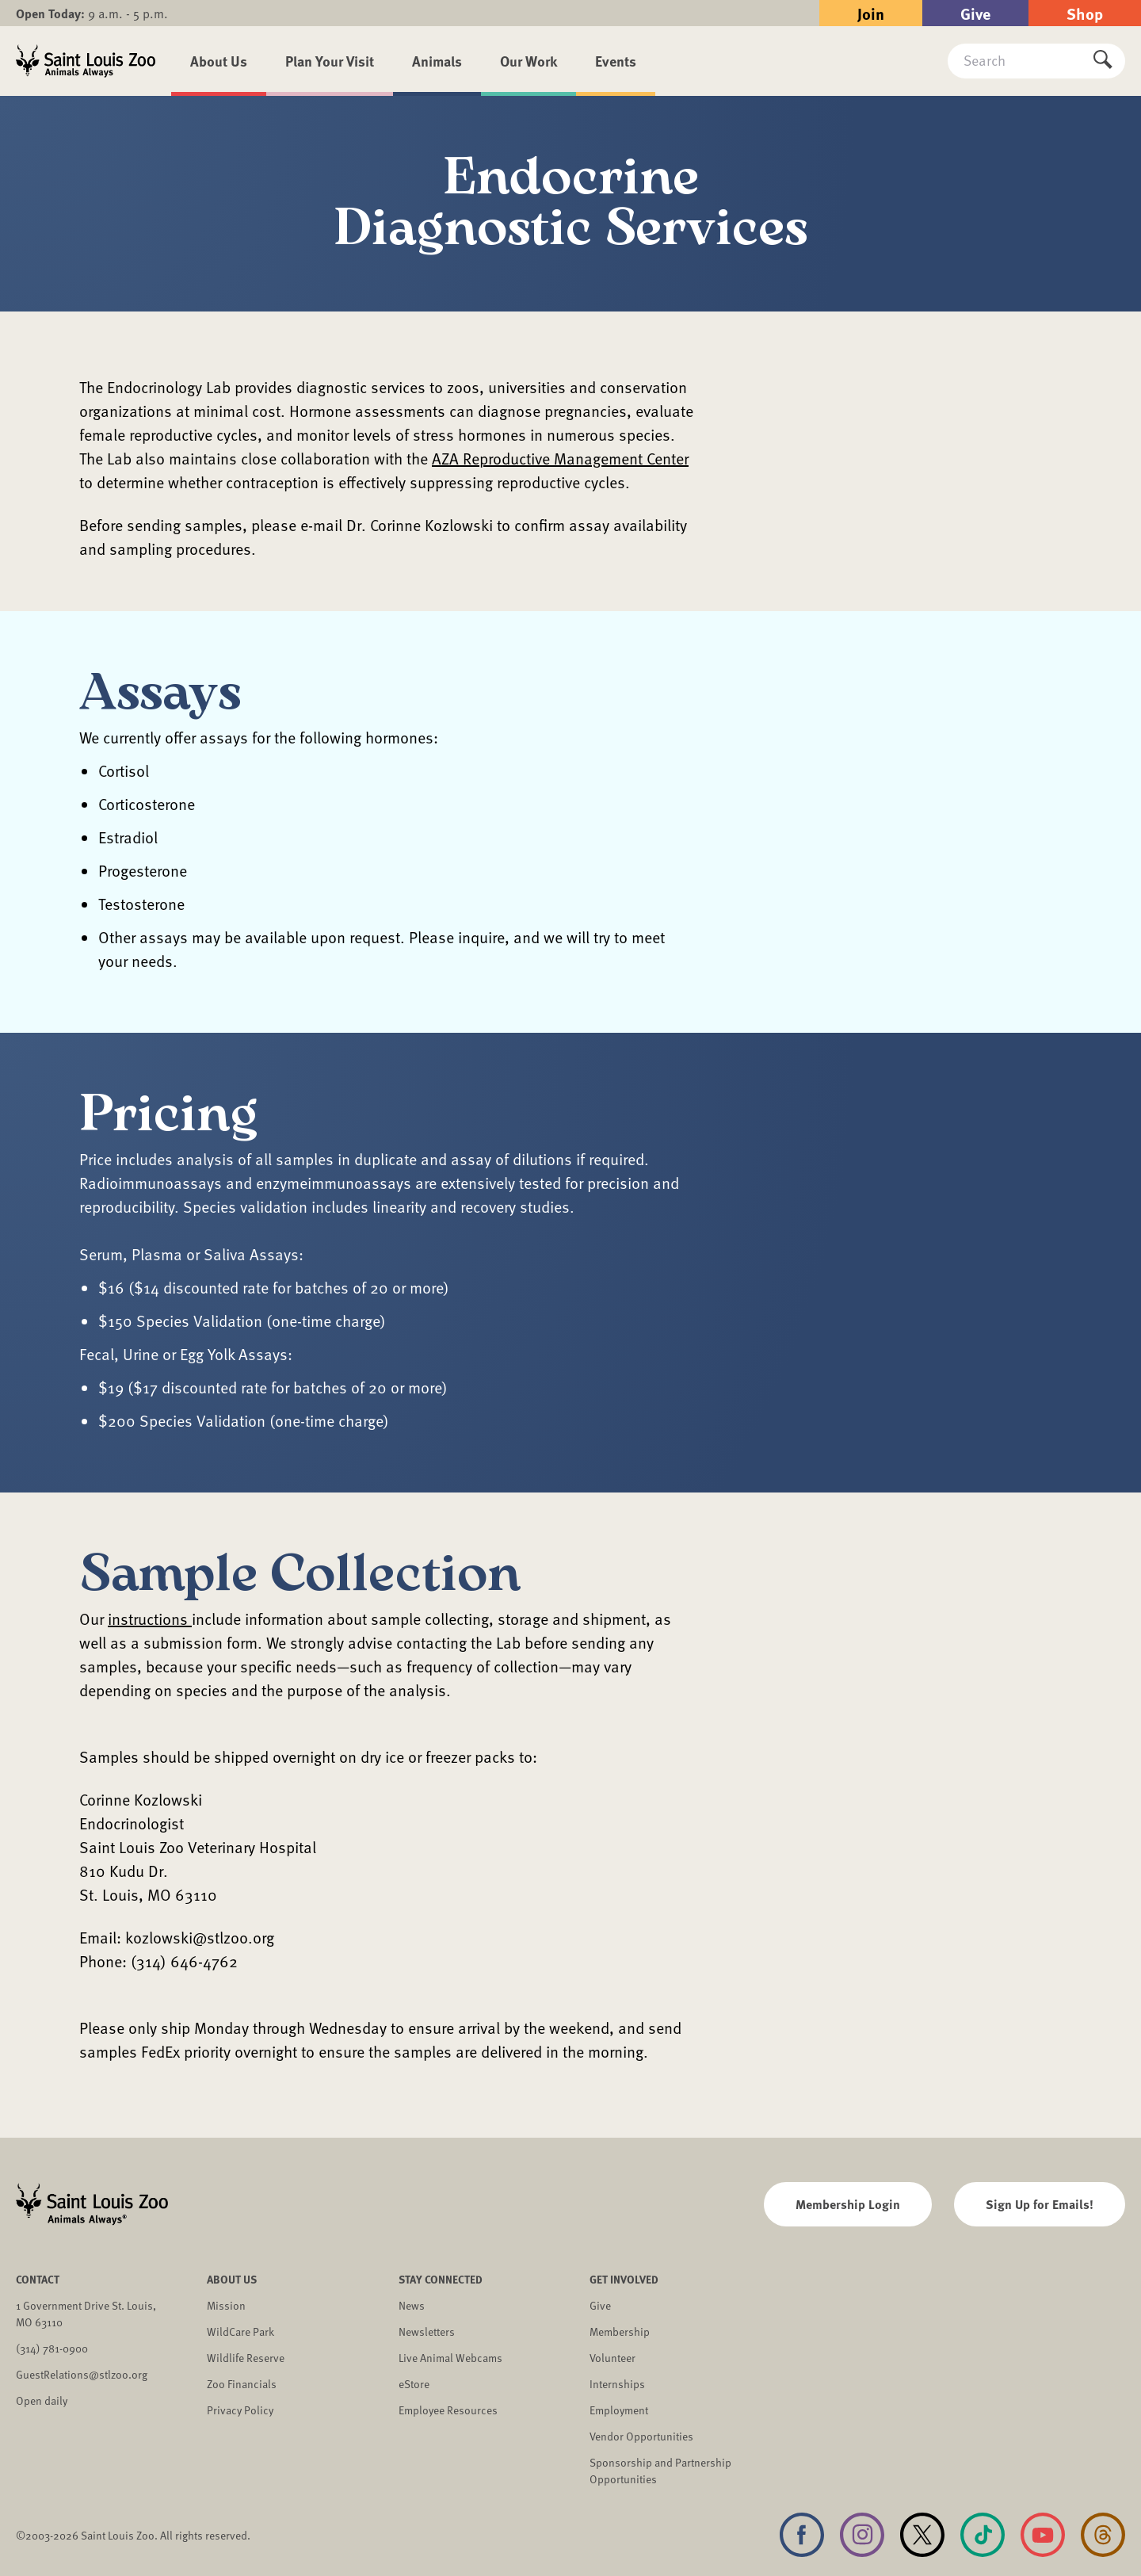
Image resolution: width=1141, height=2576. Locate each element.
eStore (414, 2383)
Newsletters (427, 2331)
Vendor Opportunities (641, 2436)
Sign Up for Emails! (1039, 2204)
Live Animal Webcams (450, 2357)
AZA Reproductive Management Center (560, 458)
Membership (620, 2331)
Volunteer (612, 2357)
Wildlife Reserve (245, 2357)
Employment (619, 2409)
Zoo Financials (242, 2383)
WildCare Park (240, 2331)
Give (975, 13)
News (412, 2305)
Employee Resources (448, 2409)
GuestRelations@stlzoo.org (81, 2374)
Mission (226, 2305)
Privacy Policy (240, 2409)
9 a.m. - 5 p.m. (92, 13)
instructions (150, 1618)
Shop (1085, 13)
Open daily (41, 2400)
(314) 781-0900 (52, 2348)
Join (870, 13)
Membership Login (848, 2204)
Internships (617, 2383)
